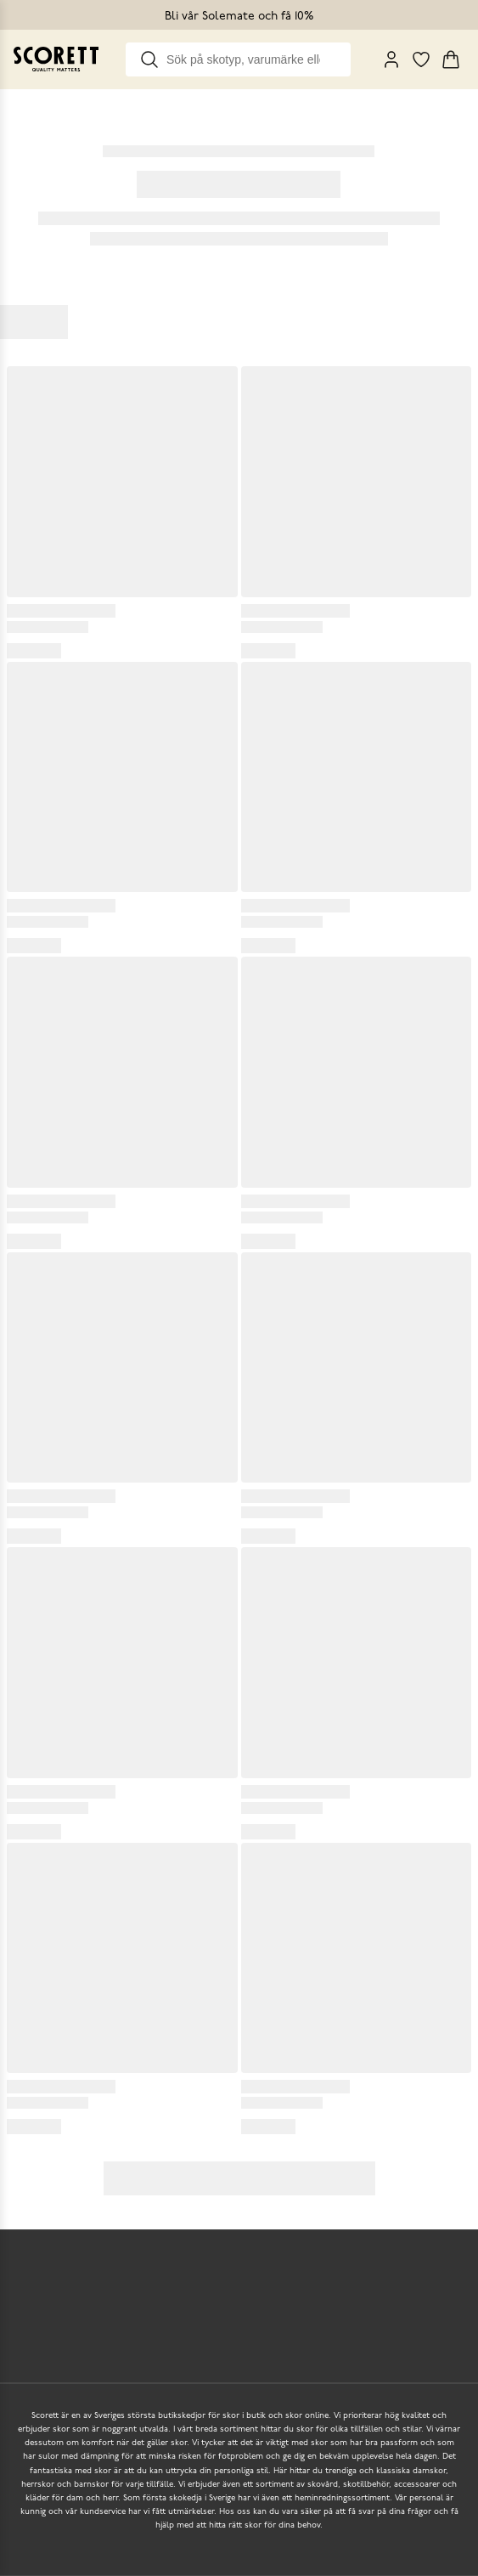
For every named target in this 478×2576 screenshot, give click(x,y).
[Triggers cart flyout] (450, 59)
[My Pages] (391, 59)
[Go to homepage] (56, 59)
